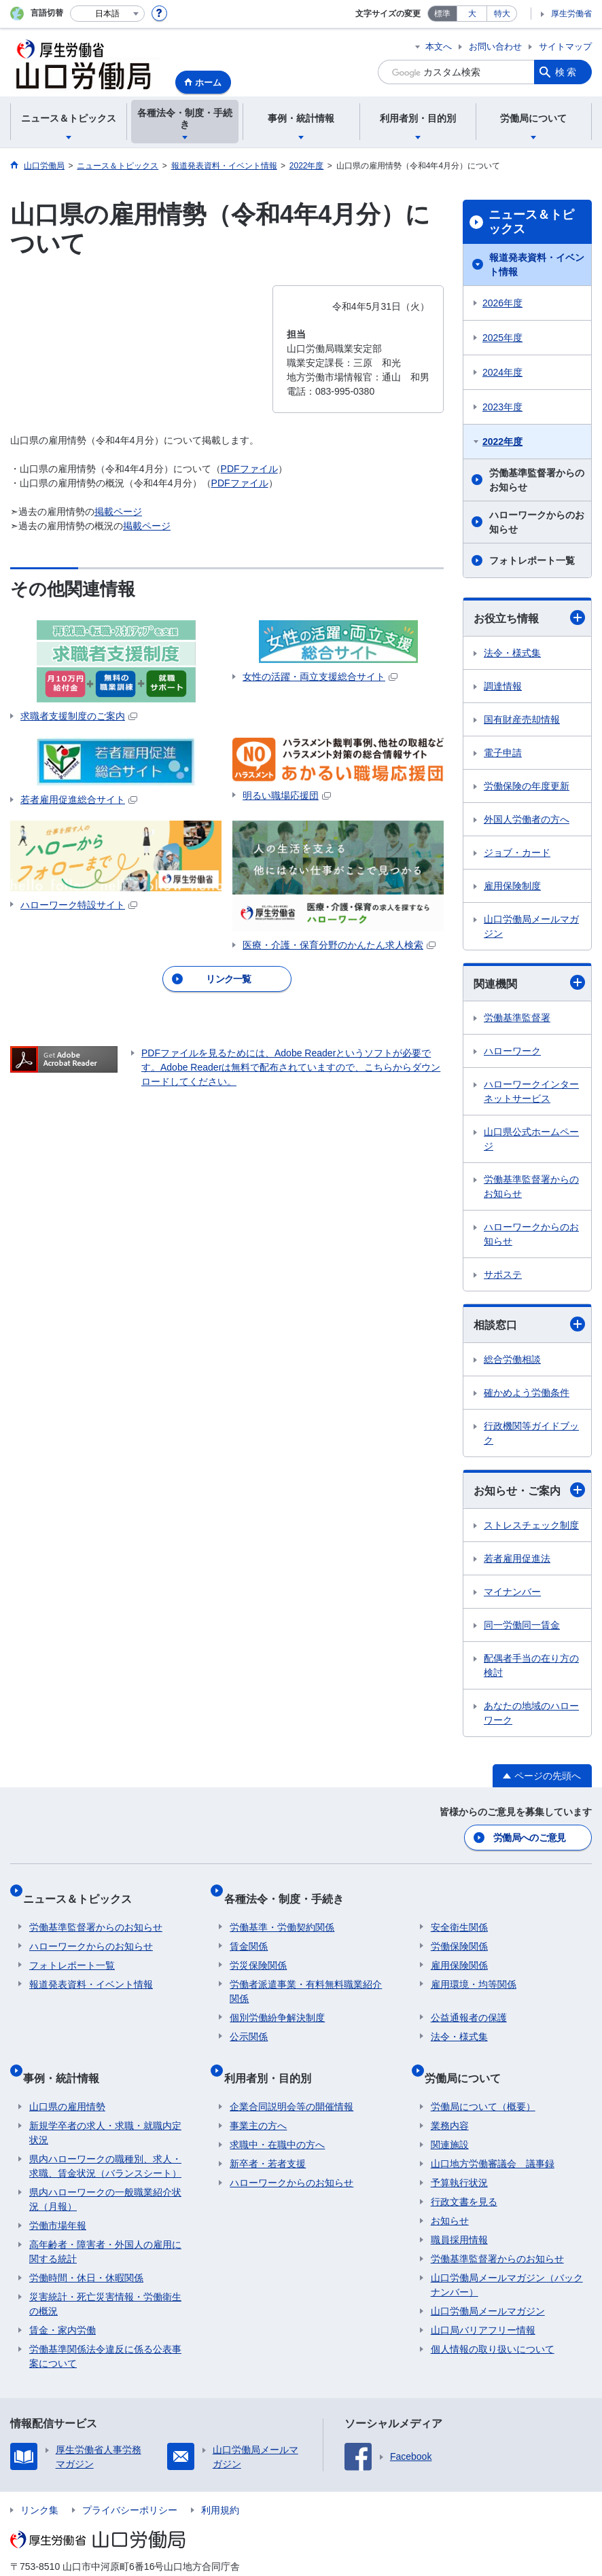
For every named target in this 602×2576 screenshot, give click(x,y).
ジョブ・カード (517, 852)
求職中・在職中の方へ (277, 2116)
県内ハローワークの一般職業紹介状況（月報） (105, 2170)
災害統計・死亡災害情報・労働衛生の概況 (105, 2275)
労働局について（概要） (483, 2078)
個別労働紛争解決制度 (277, 2002)
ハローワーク (512, 1050)
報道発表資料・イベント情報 (536, 264)
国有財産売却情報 (522, 719)
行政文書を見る (464, 2173)
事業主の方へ (258, 2097)
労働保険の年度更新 (526, 786)
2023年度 (502, 406)
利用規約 (220, 2481)
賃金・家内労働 (62, 2301)
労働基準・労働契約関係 (282, 1911)
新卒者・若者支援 (268, 2135)
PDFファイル (249, 468)
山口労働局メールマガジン (531, 926)
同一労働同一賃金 (522, 1625)
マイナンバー (512, 1591)
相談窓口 (529, 1324)
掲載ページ (118, 511)
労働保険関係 (459, 1930)
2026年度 (502, 303)
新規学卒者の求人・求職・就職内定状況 (105, 2104)
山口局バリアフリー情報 (483, 2301)
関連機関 (529, 982)
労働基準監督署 (517, 1017)
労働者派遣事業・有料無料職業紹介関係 (306, 1975)
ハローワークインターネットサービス (531, 1091)
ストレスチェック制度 (531, 1525)
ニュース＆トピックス (531, 222)
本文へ (438, 46)
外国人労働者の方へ (526, 819)
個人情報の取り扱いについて (492, 2320)
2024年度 (502, 372)
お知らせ (450, 2192)
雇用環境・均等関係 (473, 1968)
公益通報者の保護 (469, 2002)
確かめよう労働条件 (526, 1392)
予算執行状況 (459, 2154)
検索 (566, 72)
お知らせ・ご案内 (529, 1489)
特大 (502, 13)
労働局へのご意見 (531, 1835)
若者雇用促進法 (517, 1558)
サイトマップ (565, 46)
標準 (442, 13)
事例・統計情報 (67, 2055)
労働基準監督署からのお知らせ (536, 480)
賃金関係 (249, 1930)
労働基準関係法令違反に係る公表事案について (105, 2327)
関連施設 (450, 2116)
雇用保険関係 (459, 1949)
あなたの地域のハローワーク (531, 1712)
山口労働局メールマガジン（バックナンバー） (507, 2256)
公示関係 (249, 2021)
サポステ (503, 1274)
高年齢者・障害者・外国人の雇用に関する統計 (105, 2223)
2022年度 (502, 441)
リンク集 (39, 2481)
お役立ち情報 (529, 617)
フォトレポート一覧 (532, 560)
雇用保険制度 (512, 885)
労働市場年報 (57, 2197)
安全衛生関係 (459, 1911)
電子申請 (503, 752)
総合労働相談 (512, 1359)
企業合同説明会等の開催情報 (291, 2078)
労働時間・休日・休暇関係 (86, 2249)
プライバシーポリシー (129, 2481)
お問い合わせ (495, 46)
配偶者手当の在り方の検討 (531, 1665)
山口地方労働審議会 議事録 (492, 2135)
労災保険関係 (258, 1949)
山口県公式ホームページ (531, 1138)
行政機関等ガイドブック (531, 1433)
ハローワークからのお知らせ (536, 522)
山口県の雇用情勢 (67, 2078)
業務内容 (450, 2097)
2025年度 (502, 337)
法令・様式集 (512, 652)
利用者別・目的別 (273, 2055)
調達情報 (503, 686)
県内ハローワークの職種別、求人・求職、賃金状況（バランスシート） (105, 2137)
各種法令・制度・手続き (289, 1889)
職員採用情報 (459, 2211)
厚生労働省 (571, 13)
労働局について (469, 2055)
